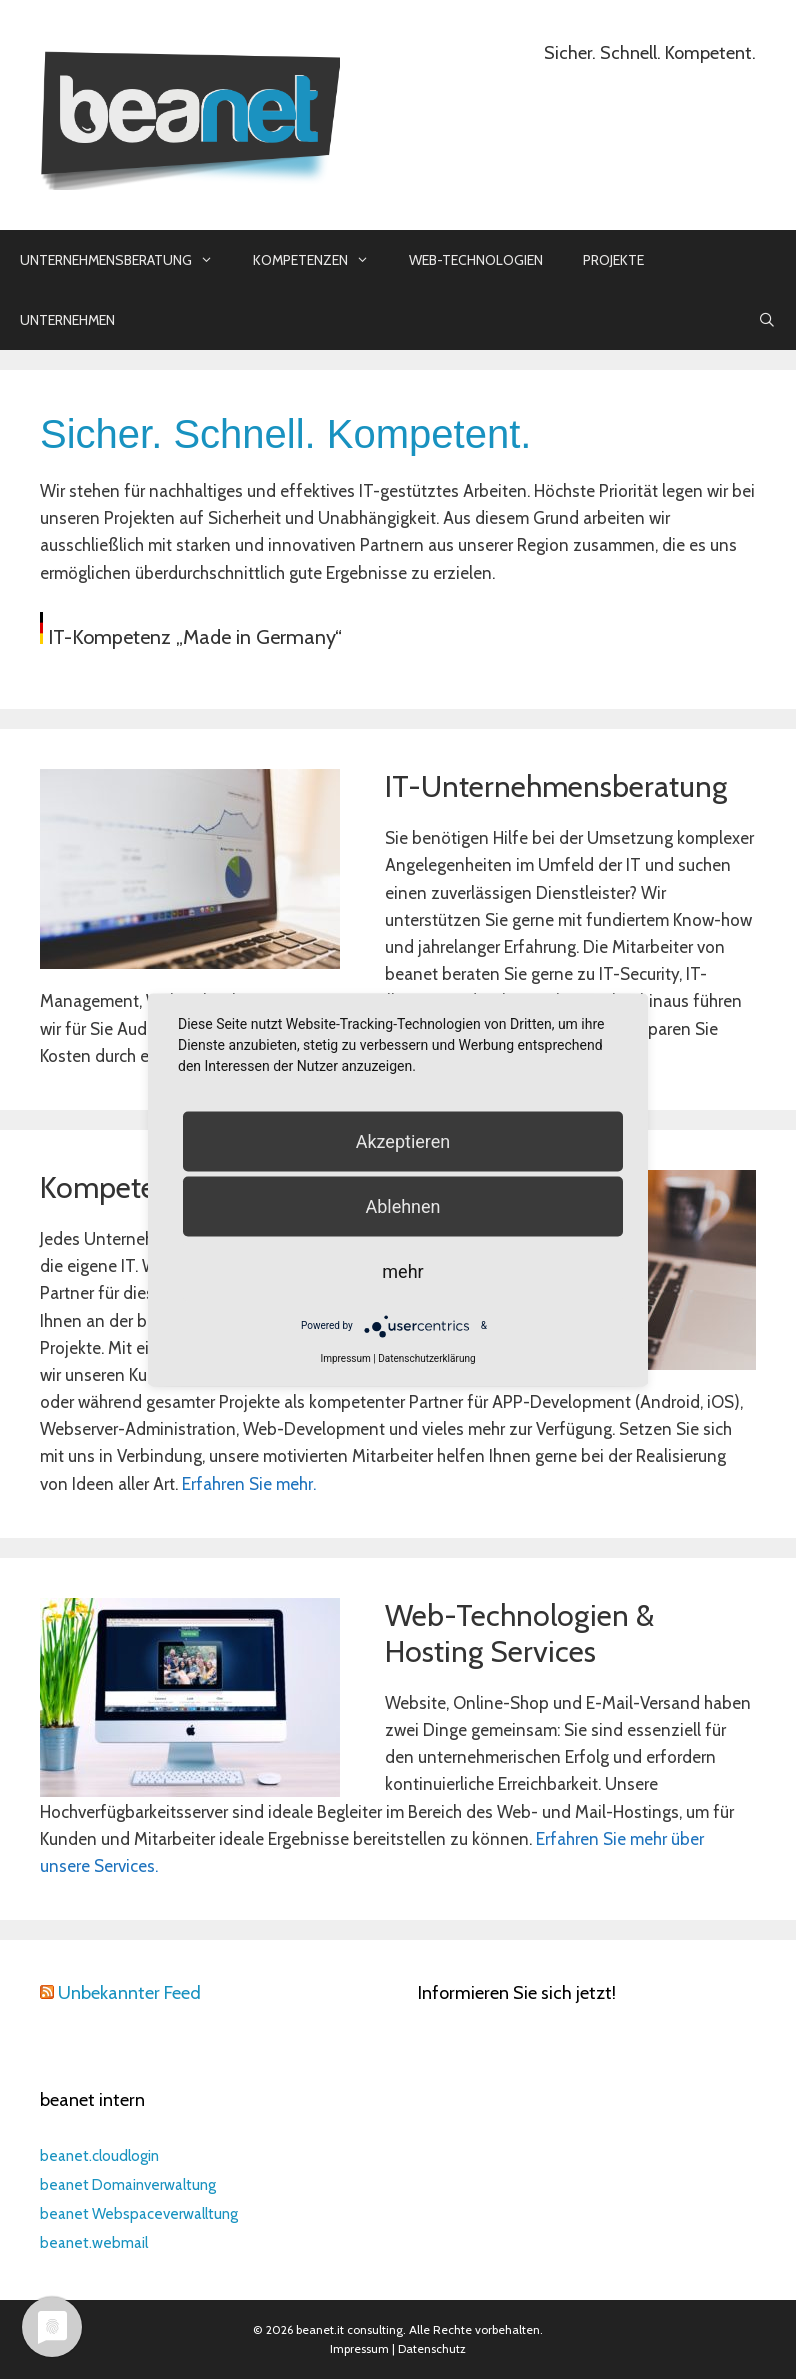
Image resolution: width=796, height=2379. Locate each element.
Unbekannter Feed (129, 1993)
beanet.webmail (94, 2243)
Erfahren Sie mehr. (249, 1484)
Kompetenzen (321, 260)
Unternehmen (67, 320)
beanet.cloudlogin (99, 2156)
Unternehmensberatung (126, 260)
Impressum (359, 2348)
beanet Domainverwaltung (128, 2185)
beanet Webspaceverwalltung (139, 2214)
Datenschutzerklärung (426, 1357)
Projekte (613, 260)
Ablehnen (402, 1205)
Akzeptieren (403, 1140)
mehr (402, 1270)
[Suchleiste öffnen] (767, 320)
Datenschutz (432, 2348)
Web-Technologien (476, 260)
